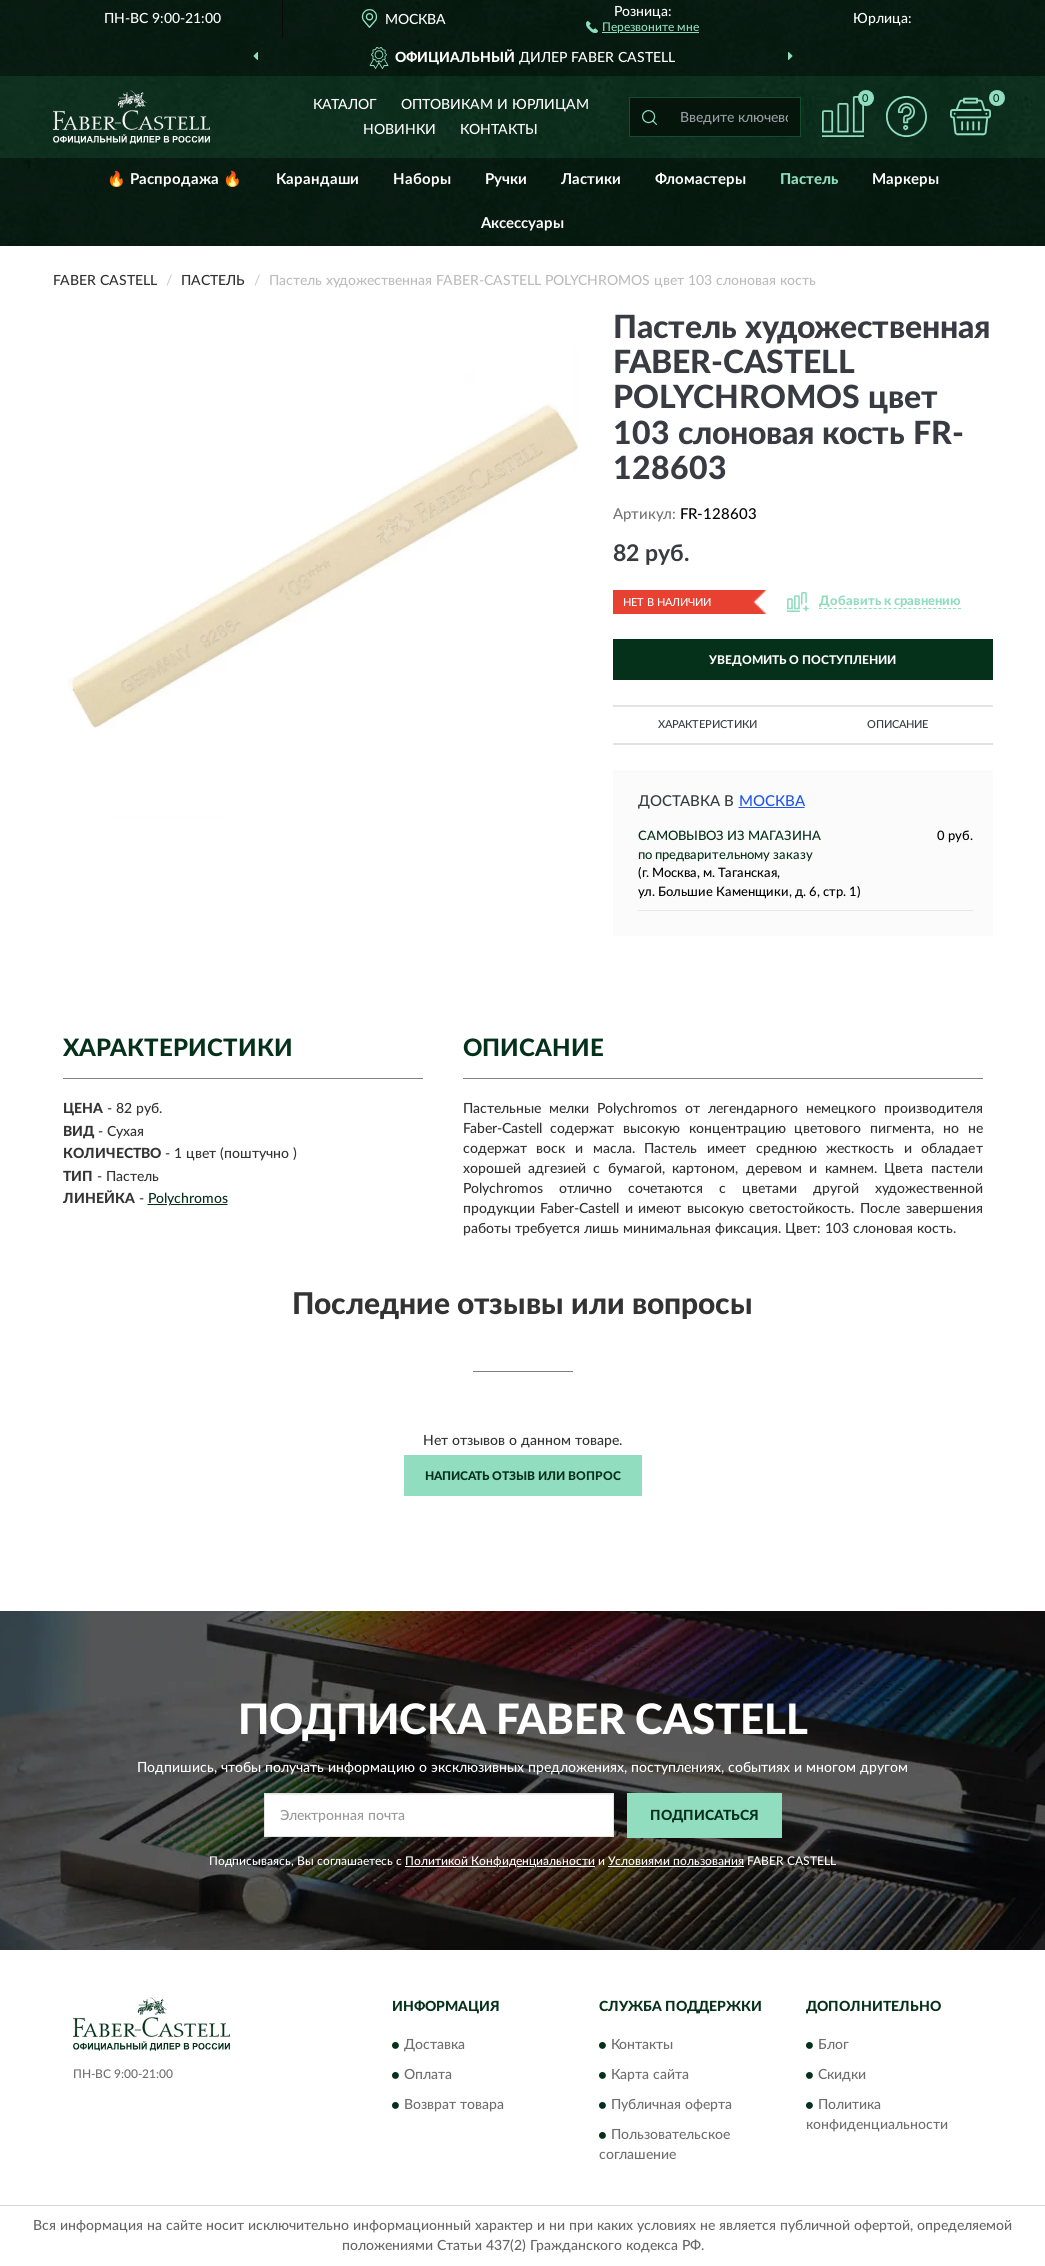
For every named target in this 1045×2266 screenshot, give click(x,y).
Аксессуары (522, 223)
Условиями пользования (676, 1861)
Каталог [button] (345, 105)
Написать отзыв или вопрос (523, 1476)
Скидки (842, 2076)
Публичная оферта (671, 2106)
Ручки (506, 179)
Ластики (591, 179)
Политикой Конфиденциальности (500, 1861)
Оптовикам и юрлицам (495, 105)
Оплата (428, 2076)
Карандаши (317, 179)
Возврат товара (454, 2106)
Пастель (809, 179)
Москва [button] (772, 801)
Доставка (434, 2046)
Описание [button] (897, 724)
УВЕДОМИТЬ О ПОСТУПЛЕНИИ (802, 660)
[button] (642, 26)
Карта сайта (650, 2076)
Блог (833, 2046)
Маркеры (905, 179)
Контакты (499, 130)
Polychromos (188, 1199)
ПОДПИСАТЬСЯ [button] (704, 1816)
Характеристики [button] (707, 724)
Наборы (422, 179)
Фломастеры (700, 179)
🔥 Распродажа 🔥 (174, 179)
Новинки (399, 130)
